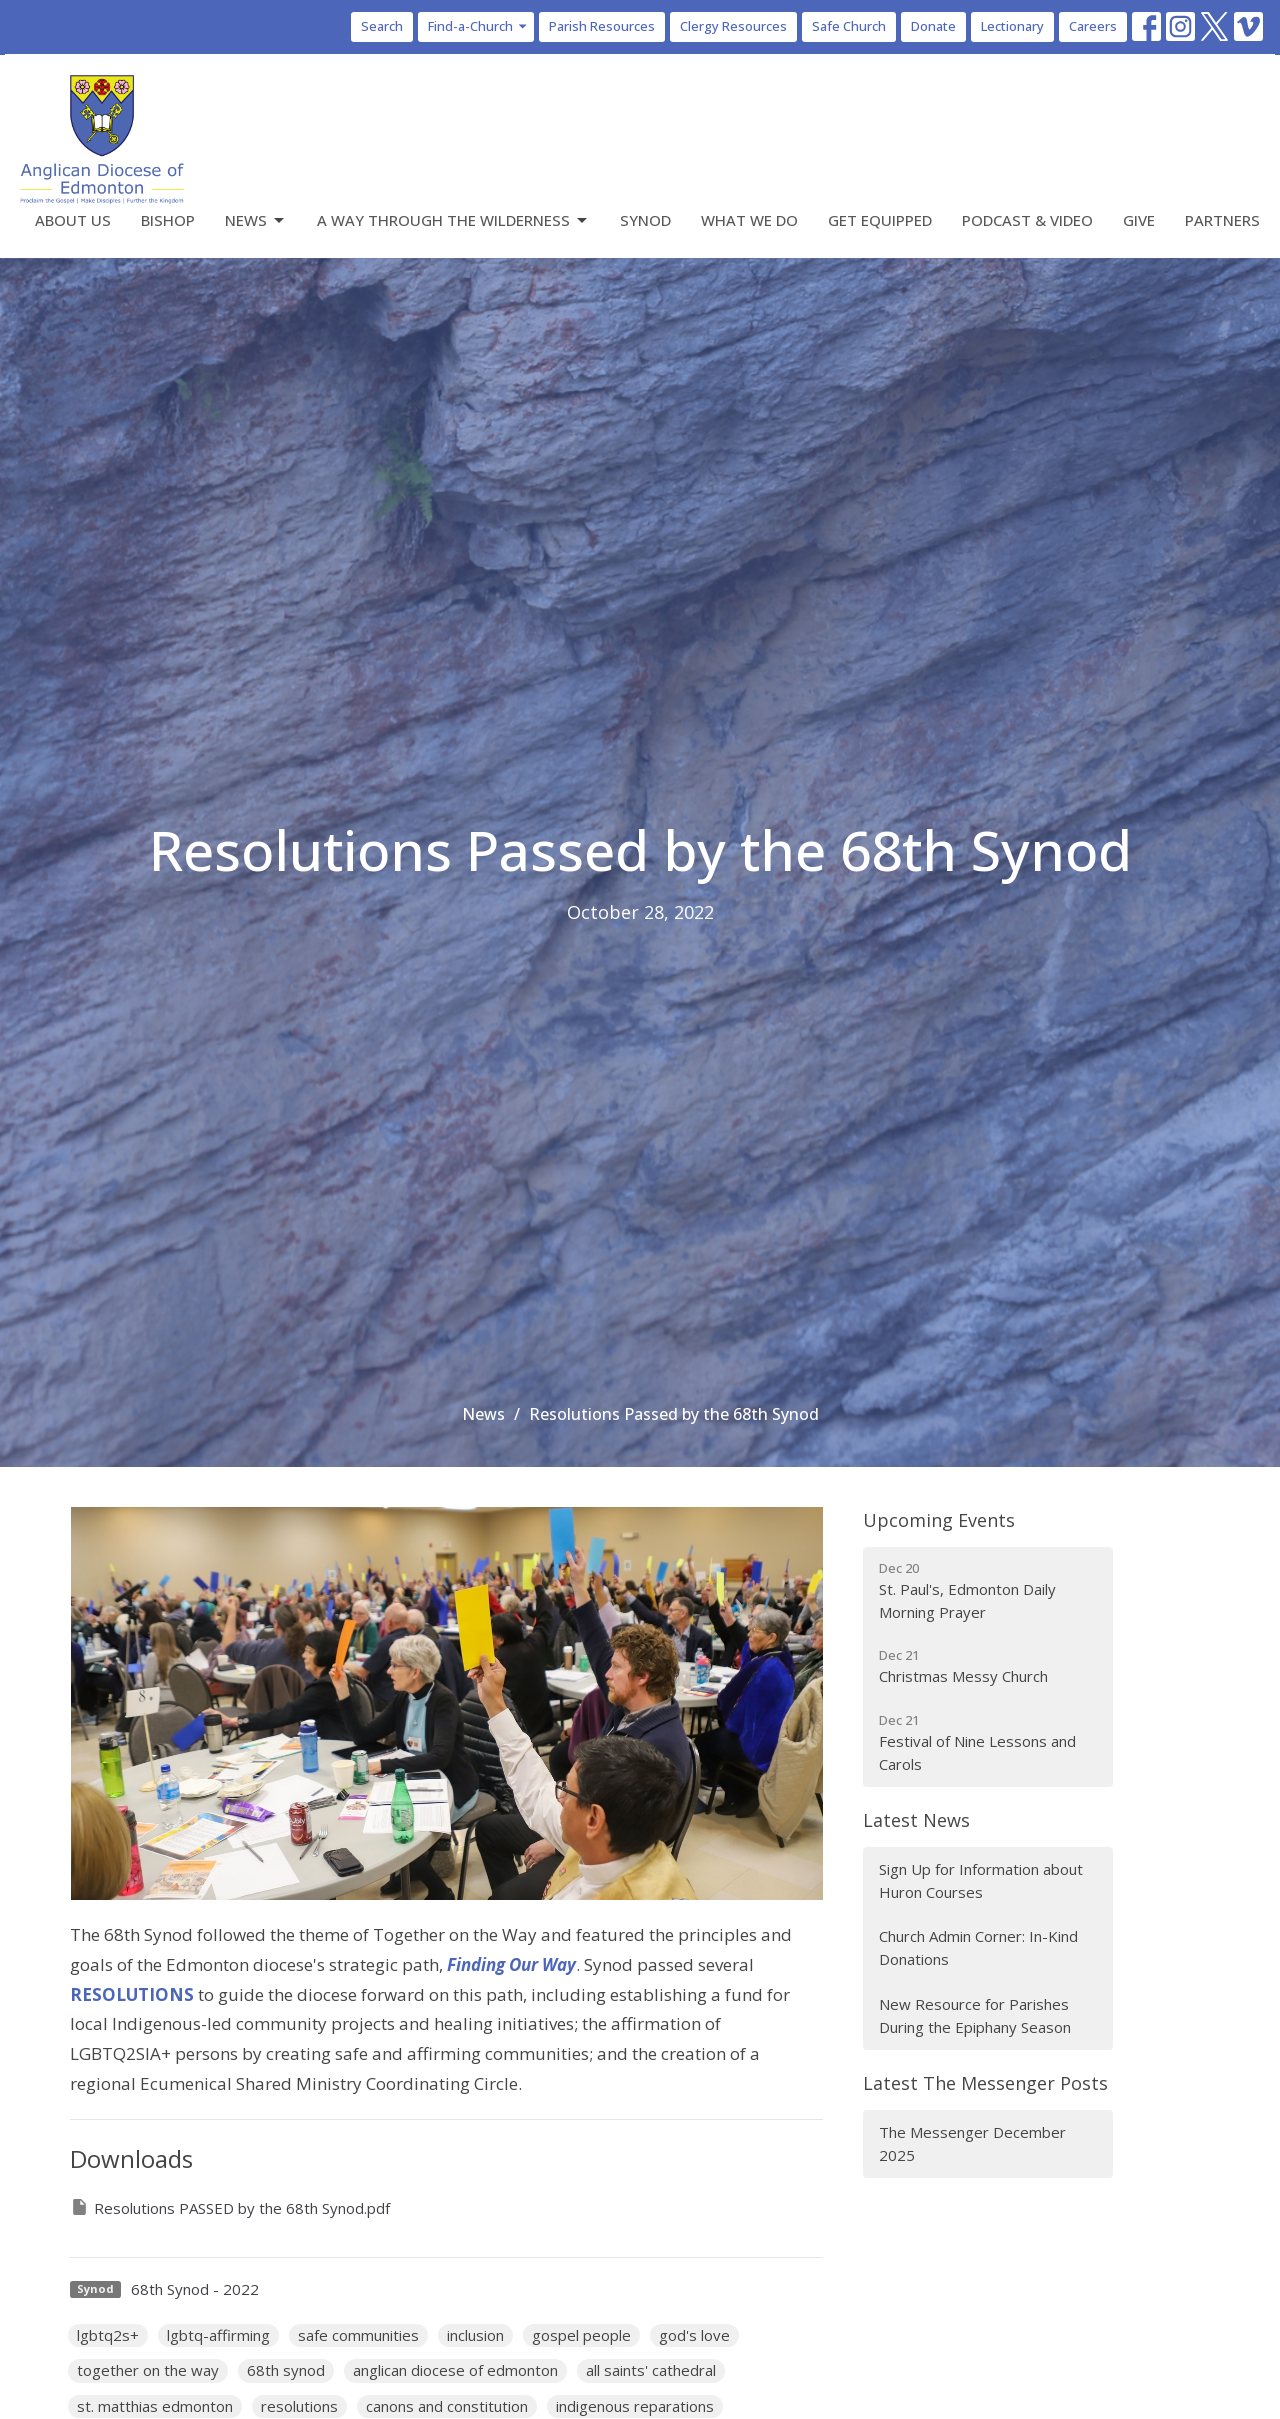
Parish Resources (602, 26)
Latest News (916, 1820)
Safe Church (849, 26)
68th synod (286, 2370)
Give (1139, 220)
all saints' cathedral (651, 2370)
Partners (1222, 220)
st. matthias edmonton (155, 2406)
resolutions (299, 2406)
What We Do (749, 220)
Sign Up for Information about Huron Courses (981, 1880)
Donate (933, 26)
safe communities (358, 2335)
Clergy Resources (733, 26)
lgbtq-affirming (218, 2335)
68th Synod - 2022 (195, 2289)
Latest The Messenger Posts (985, 2083)
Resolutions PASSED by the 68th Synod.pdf (230, 2207)
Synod (645, 220)
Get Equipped (880, 220)
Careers (1093, 26)
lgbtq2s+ (108, 2335)
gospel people (581, 2335)
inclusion (475, 2335)
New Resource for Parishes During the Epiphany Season (975, 2015)
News (256, 220)
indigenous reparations (635, 2406)
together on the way (148, 2370)
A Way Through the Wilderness (453, 220)
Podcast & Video (1027, 220)
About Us (73, 220)
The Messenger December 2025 (972, 2143)
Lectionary (1012, 26)
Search (382, 26)
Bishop (168, 220)
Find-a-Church (478, 26)
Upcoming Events (939, 1520)
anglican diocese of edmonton (455, 2370)
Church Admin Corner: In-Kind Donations (978, 1947)
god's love (694, 2335)
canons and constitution (447, 2406)
